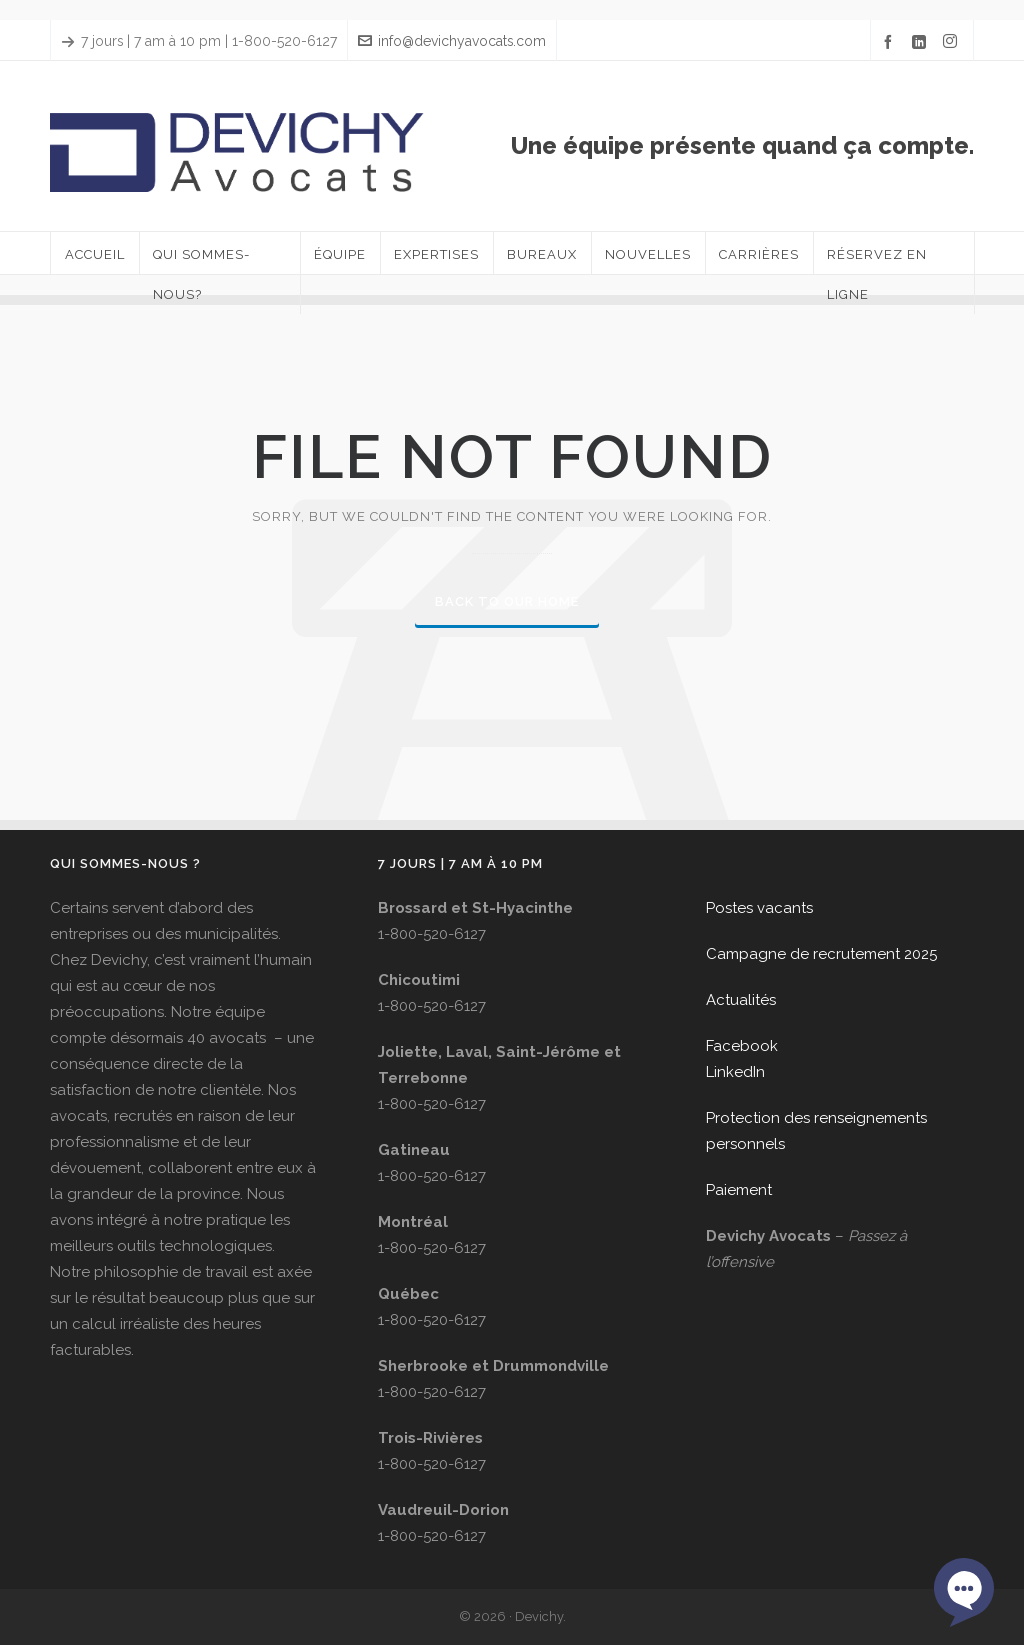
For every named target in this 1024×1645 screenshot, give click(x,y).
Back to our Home (507, 601)
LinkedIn (735, 1072)
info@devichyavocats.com (452, 41)
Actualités (741, 1000)
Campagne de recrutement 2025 (821, 954)
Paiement (739, 1190)
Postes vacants (759, 908)
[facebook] (891, 42)
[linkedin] (922, 42)
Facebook (742, 1046)
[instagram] (953, 42)
